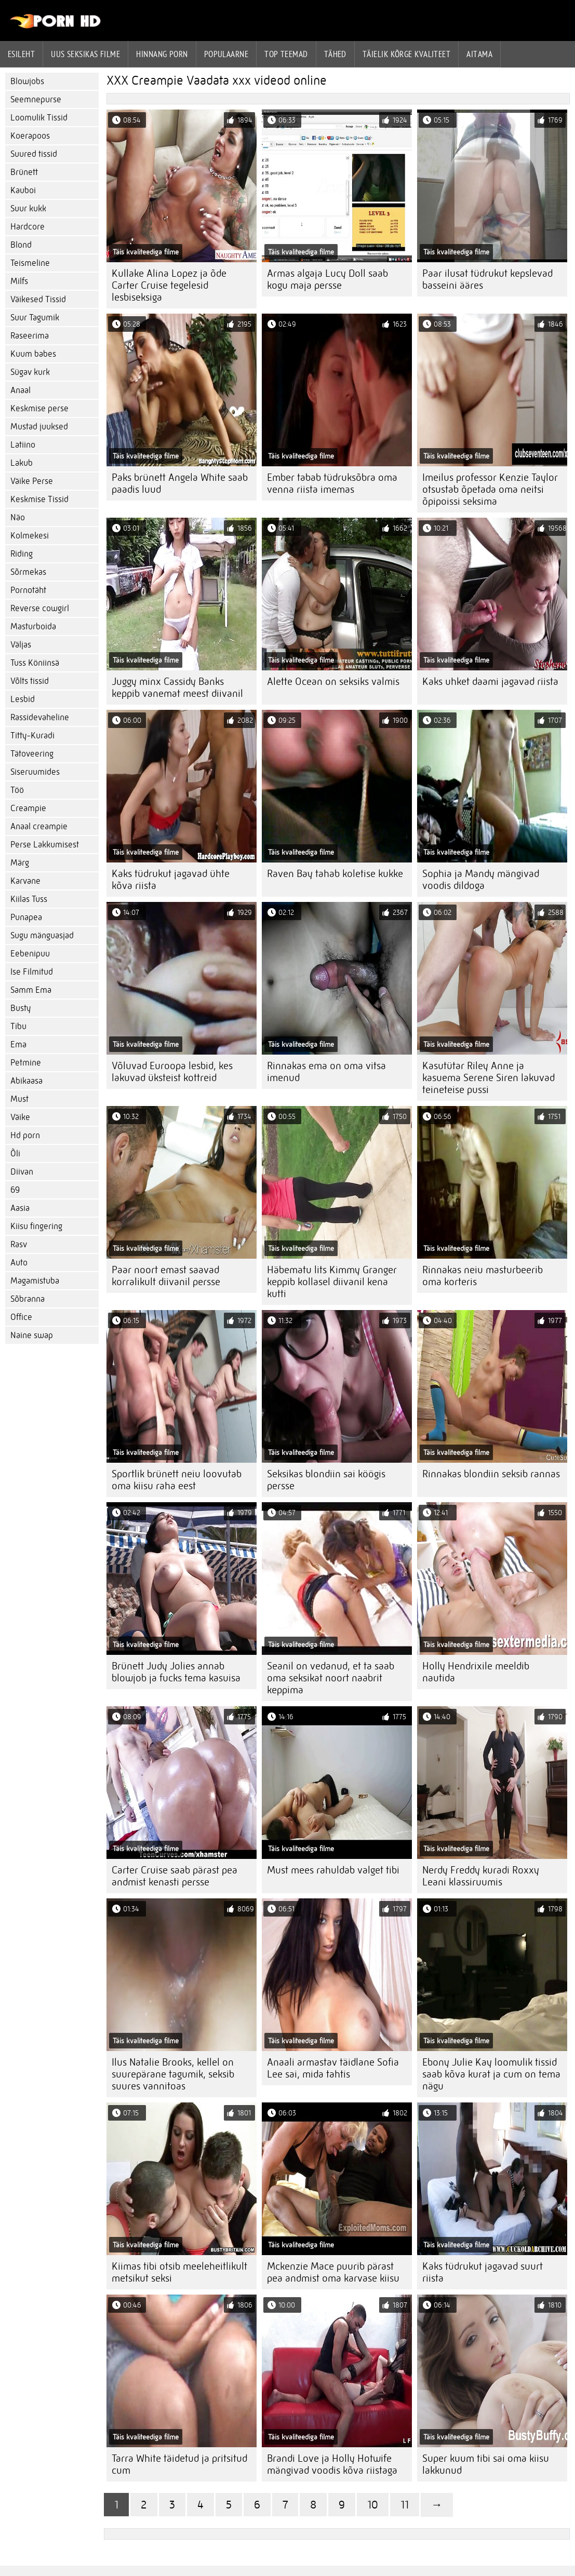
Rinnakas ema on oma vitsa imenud (326, 1072)
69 (15, 1190)
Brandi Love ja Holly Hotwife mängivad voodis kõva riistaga (332, 2464)
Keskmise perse (39, 408)
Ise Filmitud (31, 972)
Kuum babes (33, 354)
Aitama (479, 54)
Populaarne (226, 54)
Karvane (25, 881)
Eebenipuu (30, 954)
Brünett (24, 172)
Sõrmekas (28, 572)
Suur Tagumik (34, 317)
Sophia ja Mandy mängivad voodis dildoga (480, 880)
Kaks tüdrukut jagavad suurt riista (482, 2272)
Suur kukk (28, 208)
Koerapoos (30, 136)
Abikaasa (26, 1081)
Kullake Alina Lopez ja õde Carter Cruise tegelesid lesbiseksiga (169, 285)
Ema (18, 1044)
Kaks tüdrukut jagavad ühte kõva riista (171, 880)
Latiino (22, 445)
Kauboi (23, 190)
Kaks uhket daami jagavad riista (490, 681)
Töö (17, 790)
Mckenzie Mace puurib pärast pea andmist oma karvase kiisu (333, 2272)
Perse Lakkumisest (44, 844)
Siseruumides (35, 772)
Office (21, 1317)
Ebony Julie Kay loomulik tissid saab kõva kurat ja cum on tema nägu (491, 2074)
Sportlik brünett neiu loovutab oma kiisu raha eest (177, 1480)
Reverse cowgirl (39, 608)
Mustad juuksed (39, 426)
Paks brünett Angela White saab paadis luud (180, 483)
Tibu (18, 1026)
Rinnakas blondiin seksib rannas (491, 1474)
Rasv (18, 1244)
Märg (19, 863)
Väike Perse (31, 481)
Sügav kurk (30, 372)
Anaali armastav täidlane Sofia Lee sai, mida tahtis (333, 2068)
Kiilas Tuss (28, 899)
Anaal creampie (39, 826)
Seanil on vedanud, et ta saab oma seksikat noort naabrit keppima (330, 1678)
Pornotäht (28, 590)
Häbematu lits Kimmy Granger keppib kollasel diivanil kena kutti (332, 1282)
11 (404, 2504)
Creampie (28, 808)
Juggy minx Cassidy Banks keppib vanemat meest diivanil (177, 687)
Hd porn (25, 1135)
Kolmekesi (29, 536)
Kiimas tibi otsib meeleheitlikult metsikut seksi (179, 2272)
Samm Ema (30, 990)
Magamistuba (34, 1281)
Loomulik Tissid (39, 118)
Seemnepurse (35, 99)
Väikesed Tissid (38, 299)
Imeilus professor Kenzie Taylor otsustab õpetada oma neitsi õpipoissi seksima (490, 489)
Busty (20, 1008)
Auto (19, 1262)
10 (372, 2504)
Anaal (20, 390)
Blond (21, 245)
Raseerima (29, 336)
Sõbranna (27, 1299)
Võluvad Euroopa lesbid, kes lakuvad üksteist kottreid (172, 1072)
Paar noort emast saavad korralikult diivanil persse (166, 1276)
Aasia (20, 1208)
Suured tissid (33, 154)
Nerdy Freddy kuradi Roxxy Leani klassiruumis (480, 1876)
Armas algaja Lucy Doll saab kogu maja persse (327, 279)
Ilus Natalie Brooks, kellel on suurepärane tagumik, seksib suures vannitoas (173, 2074)
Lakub (21, 463)
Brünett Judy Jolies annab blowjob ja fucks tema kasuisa (176, 1672)
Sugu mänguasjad (42, 935)
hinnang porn (162, 54)
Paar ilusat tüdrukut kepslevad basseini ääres (487, 279)
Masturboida (33, 626)
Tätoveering (32, 754)
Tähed (335, 54)
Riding (21, 554)
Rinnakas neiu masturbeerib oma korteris (482, 1276)
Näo (17, 517)
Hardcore (27, 227)
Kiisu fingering (36, 1226)
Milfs (19, 281)
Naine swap (31, 1335)
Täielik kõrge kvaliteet (406, 54)
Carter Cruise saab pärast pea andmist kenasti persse (174, 1876)
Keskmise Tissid (39, 499)
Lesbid (22, 699)
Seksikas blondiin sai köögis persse (326, 1480)
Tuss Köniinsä (34, 663)
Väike (20, 1117)
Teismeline (30, 263)
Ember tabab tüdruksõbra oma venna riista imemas (332, 483)
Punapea (26, 917)
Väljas (20, 645)
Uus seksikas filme (85, 54)
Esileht (21, 54)
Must (19, 1099)
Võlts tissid (29, 681)
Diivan (21, 1172)
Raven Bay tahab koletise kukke (335, 874)
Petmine (25, 1063)
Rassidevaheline (39, 717)
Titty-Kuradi (32, 735)
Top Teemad (286, 54)
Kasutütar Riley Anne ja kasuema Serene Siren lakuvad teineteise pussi (488, 1078)
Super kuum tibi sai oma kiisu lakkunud (485, 2464)
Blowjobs (27, 81)
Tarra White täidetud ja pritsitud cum (179, 2464)
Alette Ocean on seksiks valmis (333, 681)
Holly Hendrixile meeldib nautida (475, 1672)
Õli (15, 1153)
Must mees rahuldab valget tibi (333, 1870)
